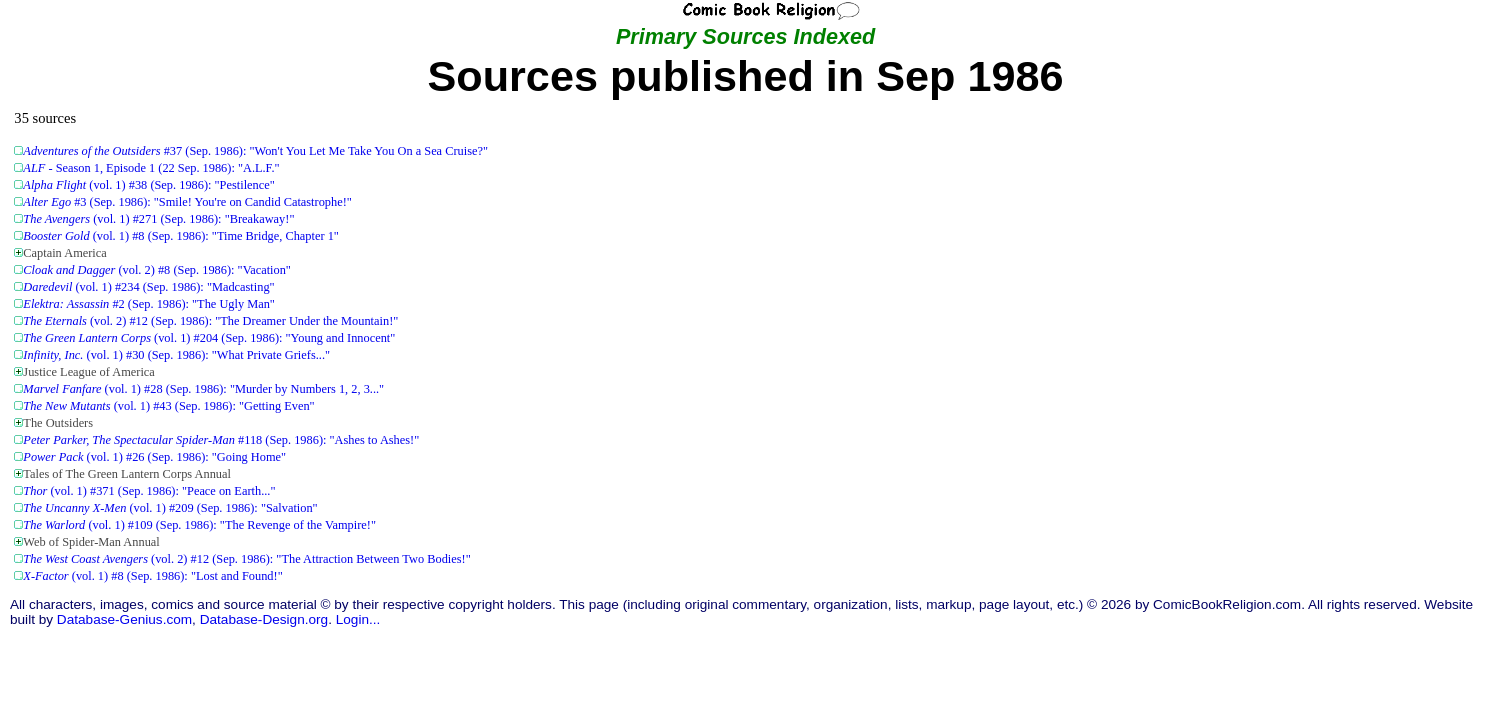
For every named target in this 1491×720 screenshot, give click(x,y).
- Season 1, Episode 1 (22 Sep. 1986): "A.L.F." (151, 168)
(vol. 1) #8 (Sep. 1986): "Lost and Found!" (152, 576)
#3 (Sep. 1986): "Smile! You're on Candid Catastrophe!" (187, 202)
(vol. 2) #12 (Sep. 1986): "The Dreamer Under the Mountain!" (210, 321)
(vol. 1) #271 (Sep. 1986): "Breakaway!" (158, 219)
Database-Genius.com (124, 619)
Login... (358, 619)
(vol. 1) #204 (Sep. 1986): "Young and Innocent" (209, 338)
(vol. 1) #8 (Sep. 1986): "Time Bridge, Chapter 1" (181, 236)
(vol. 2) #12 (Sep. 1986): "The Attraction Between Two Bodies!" (246, 559)
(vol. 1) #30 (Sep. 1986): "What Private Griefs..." (176, 355)
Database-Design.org (264, 619)
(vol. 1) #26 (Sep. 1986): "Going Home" (154, 457)
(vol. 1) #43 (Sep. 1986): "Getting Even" (168, 406)
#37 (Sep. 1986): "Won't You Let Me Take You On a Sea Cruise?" (255, 151)
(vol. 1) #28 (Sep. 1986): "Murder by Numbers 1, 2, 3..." (203, 389)
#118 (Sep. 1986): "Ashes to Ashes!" (221, 440)
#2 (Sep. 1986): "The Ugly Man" (149, 304)
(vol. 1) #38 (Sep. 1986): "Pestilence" (148, 185)
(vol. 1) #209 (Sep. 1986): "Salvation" (170, 508)
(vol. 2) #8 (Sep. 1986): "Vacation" (157, 270)
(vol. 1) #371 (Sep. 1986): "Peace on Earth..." (149, 491)
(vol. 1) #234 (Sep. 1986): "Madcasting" (148, 287)
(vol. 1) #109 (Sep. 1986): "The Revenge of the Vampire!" (199, 525)
